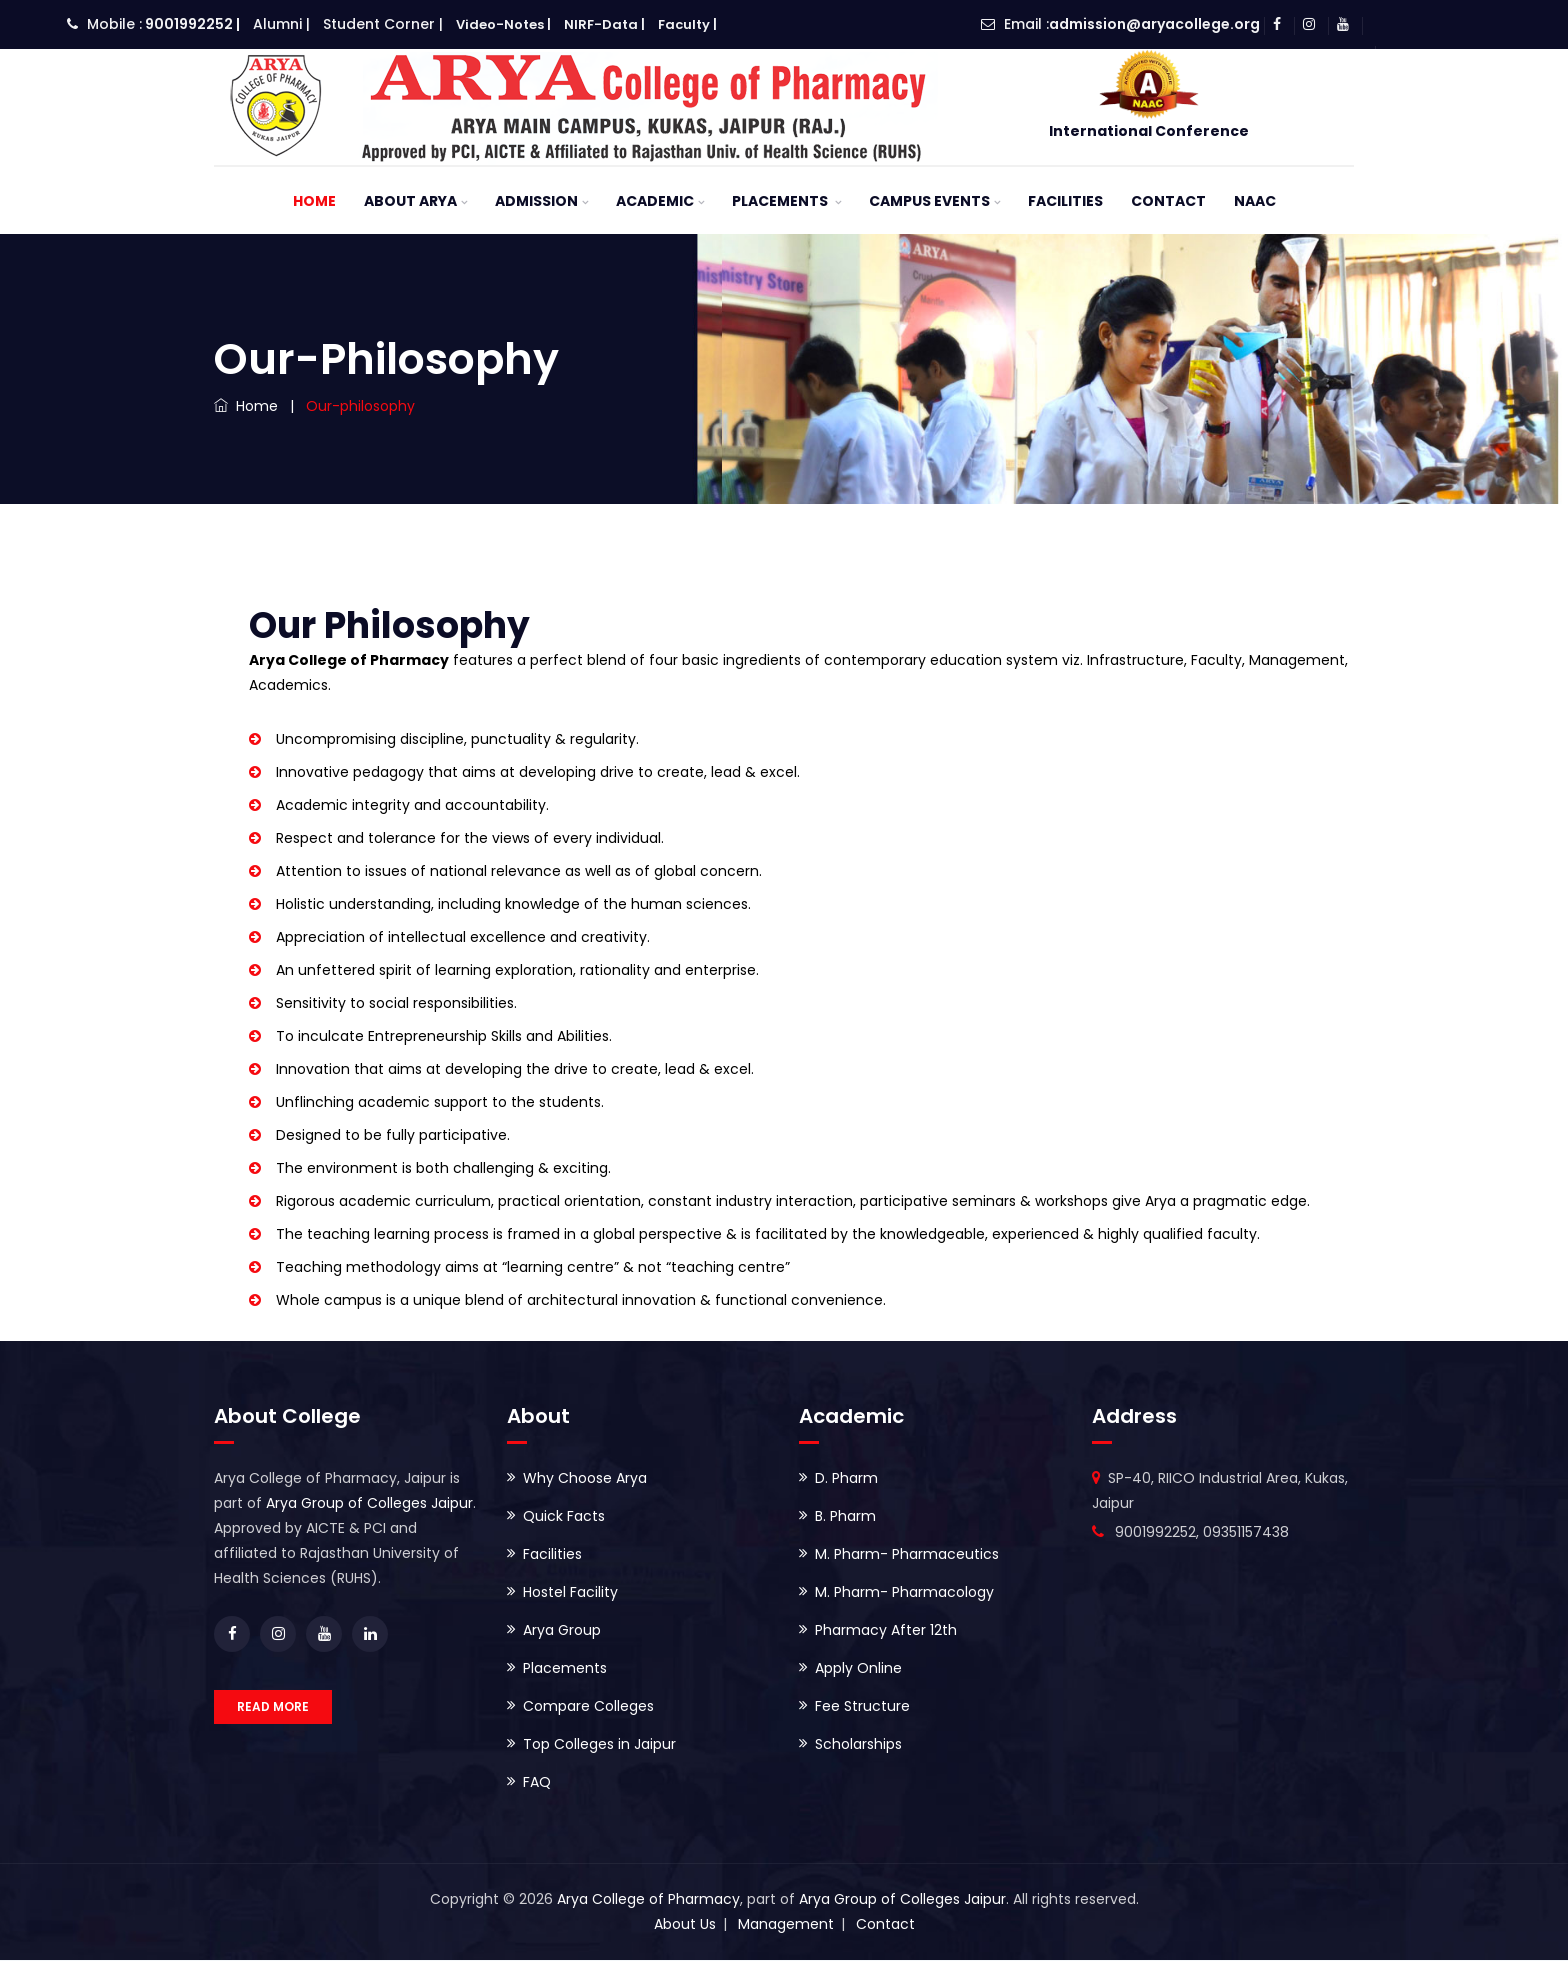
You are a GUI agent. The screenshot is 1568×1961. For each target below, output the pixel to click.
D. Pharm (846, 1479)
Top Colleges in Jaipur (599, 1745)
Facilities (1065, 202)
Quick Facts (564, 1517)
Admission (536, 202)
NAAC (1255, 202)
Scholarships (858, 1745)
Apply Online (858, 1669)
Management (786, 1925)
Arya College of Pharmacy (648, 1900)
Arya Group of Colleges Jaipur (369, 1504)
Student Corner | (383, 24)
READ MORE (273, 1707)
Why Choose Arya (585, 1479)
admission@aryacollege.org (1154, 24)
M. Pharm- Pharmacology (904, 1593)
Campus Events (929, 202)
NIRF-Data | (604, 24)
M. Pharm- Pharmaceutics (907, 1555)
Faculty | (687, 24)
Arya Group (562, 1631)
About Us (685, 1925)
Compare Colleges (588, 1707)
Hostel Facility (570, 1593)
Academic (655, 202)
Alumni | (281, 24)
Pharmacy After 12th (886, 1631)
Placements (781, 202)
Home (314, 202)
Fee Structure (862, 1707)
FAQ (537, 1783)
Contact (1168, 202)
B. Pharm (845, 1517)
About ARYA (410, 202)
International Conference (1149, 131)
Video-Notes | (503, 24)
